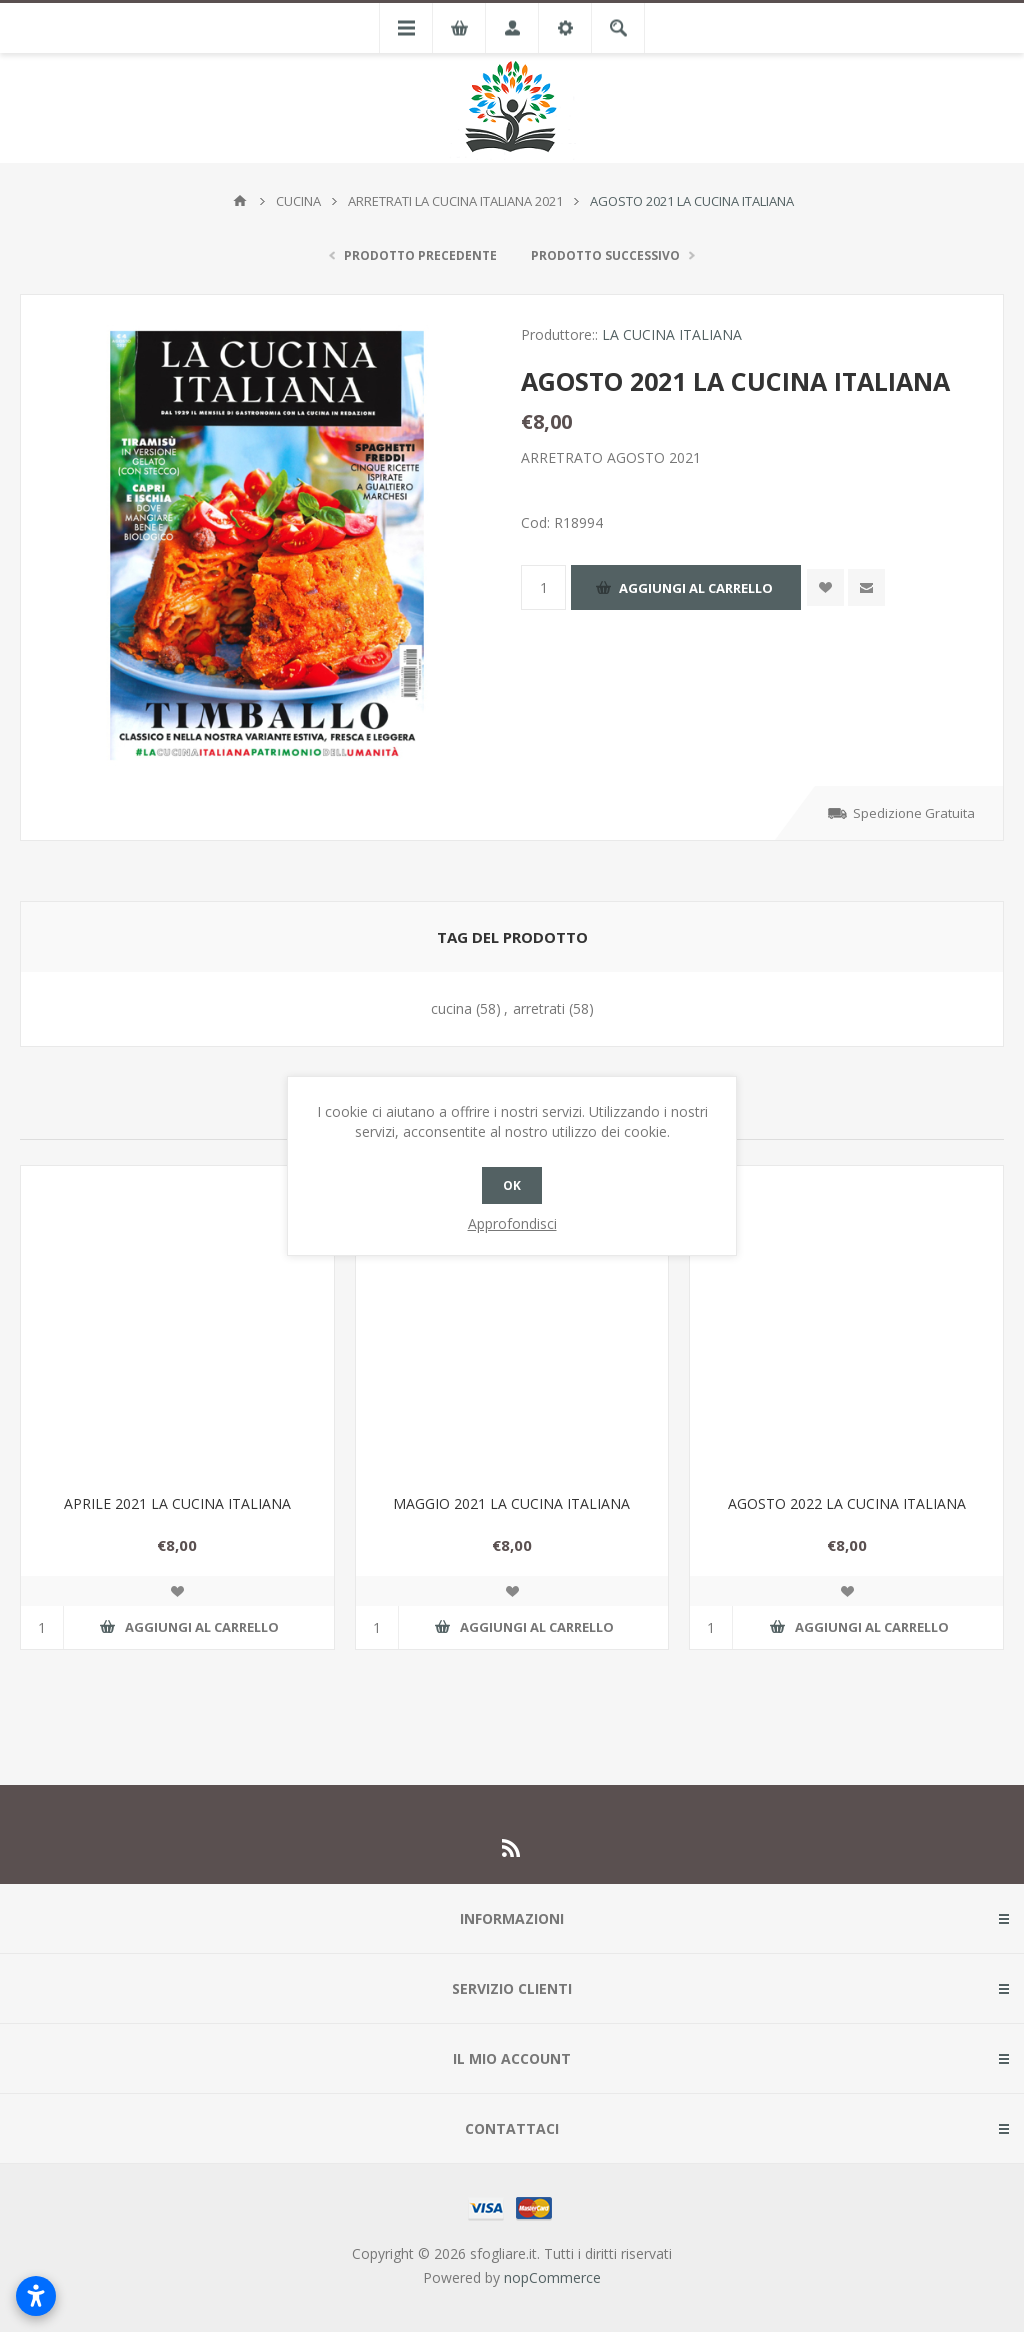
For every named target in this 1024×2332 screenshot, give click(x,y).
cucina (451, 1008)
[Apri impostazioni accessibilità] (36, 2296)
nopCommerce (552, 2277)
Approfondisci (512, 1223)
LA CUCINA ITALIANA (672, 334)
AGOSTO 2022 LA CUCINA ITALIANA (847, 1503)
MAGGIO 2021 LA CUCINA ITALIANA (511, 1503)
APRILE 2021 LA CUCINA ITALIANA (177, 1503)
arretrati (539, 1008)
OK (512, 1185)
